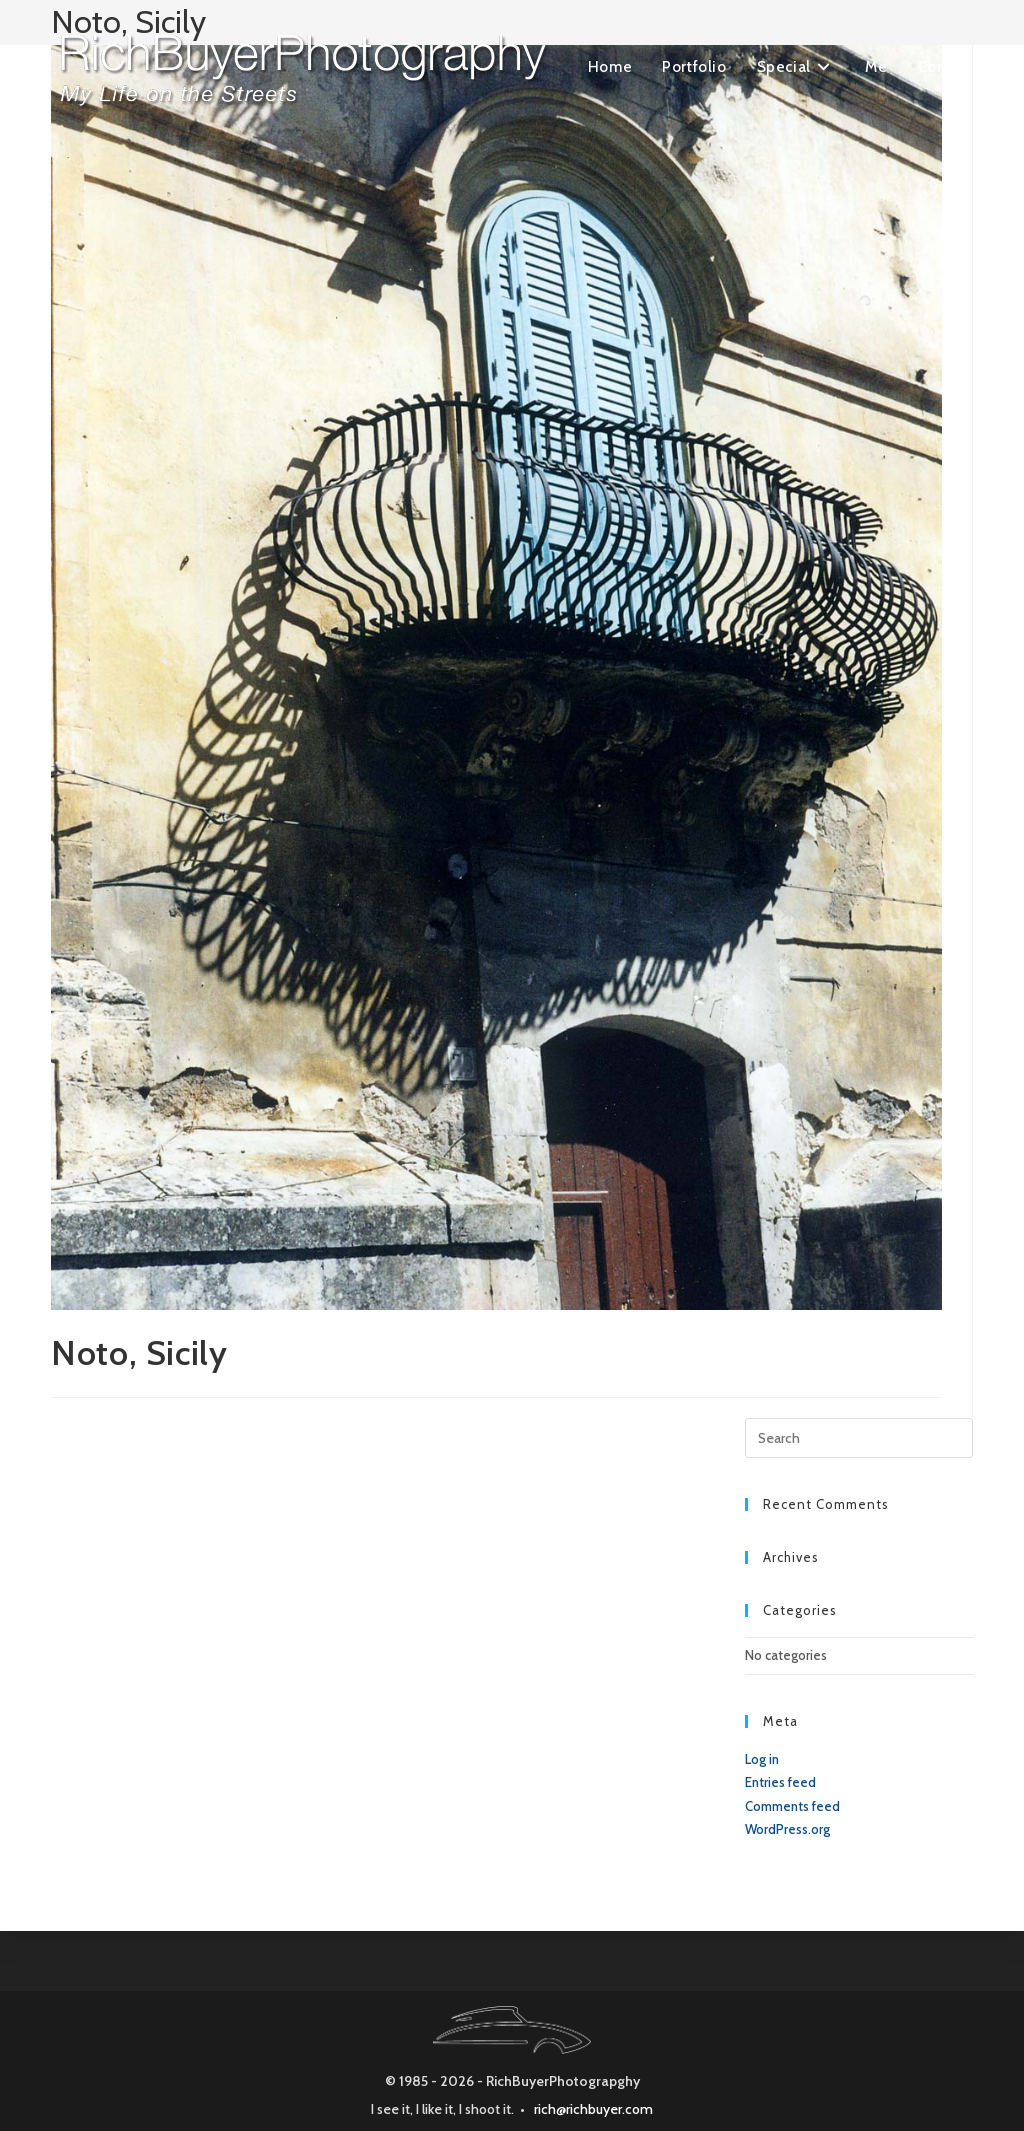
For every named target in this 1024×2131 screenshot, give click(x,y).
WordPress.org (787, 1829)
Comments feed (792, 1806)
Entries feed (780, 1782)
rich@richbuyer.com (593, 2109)
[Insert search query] (859, 1438)
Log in (762, 1759)
